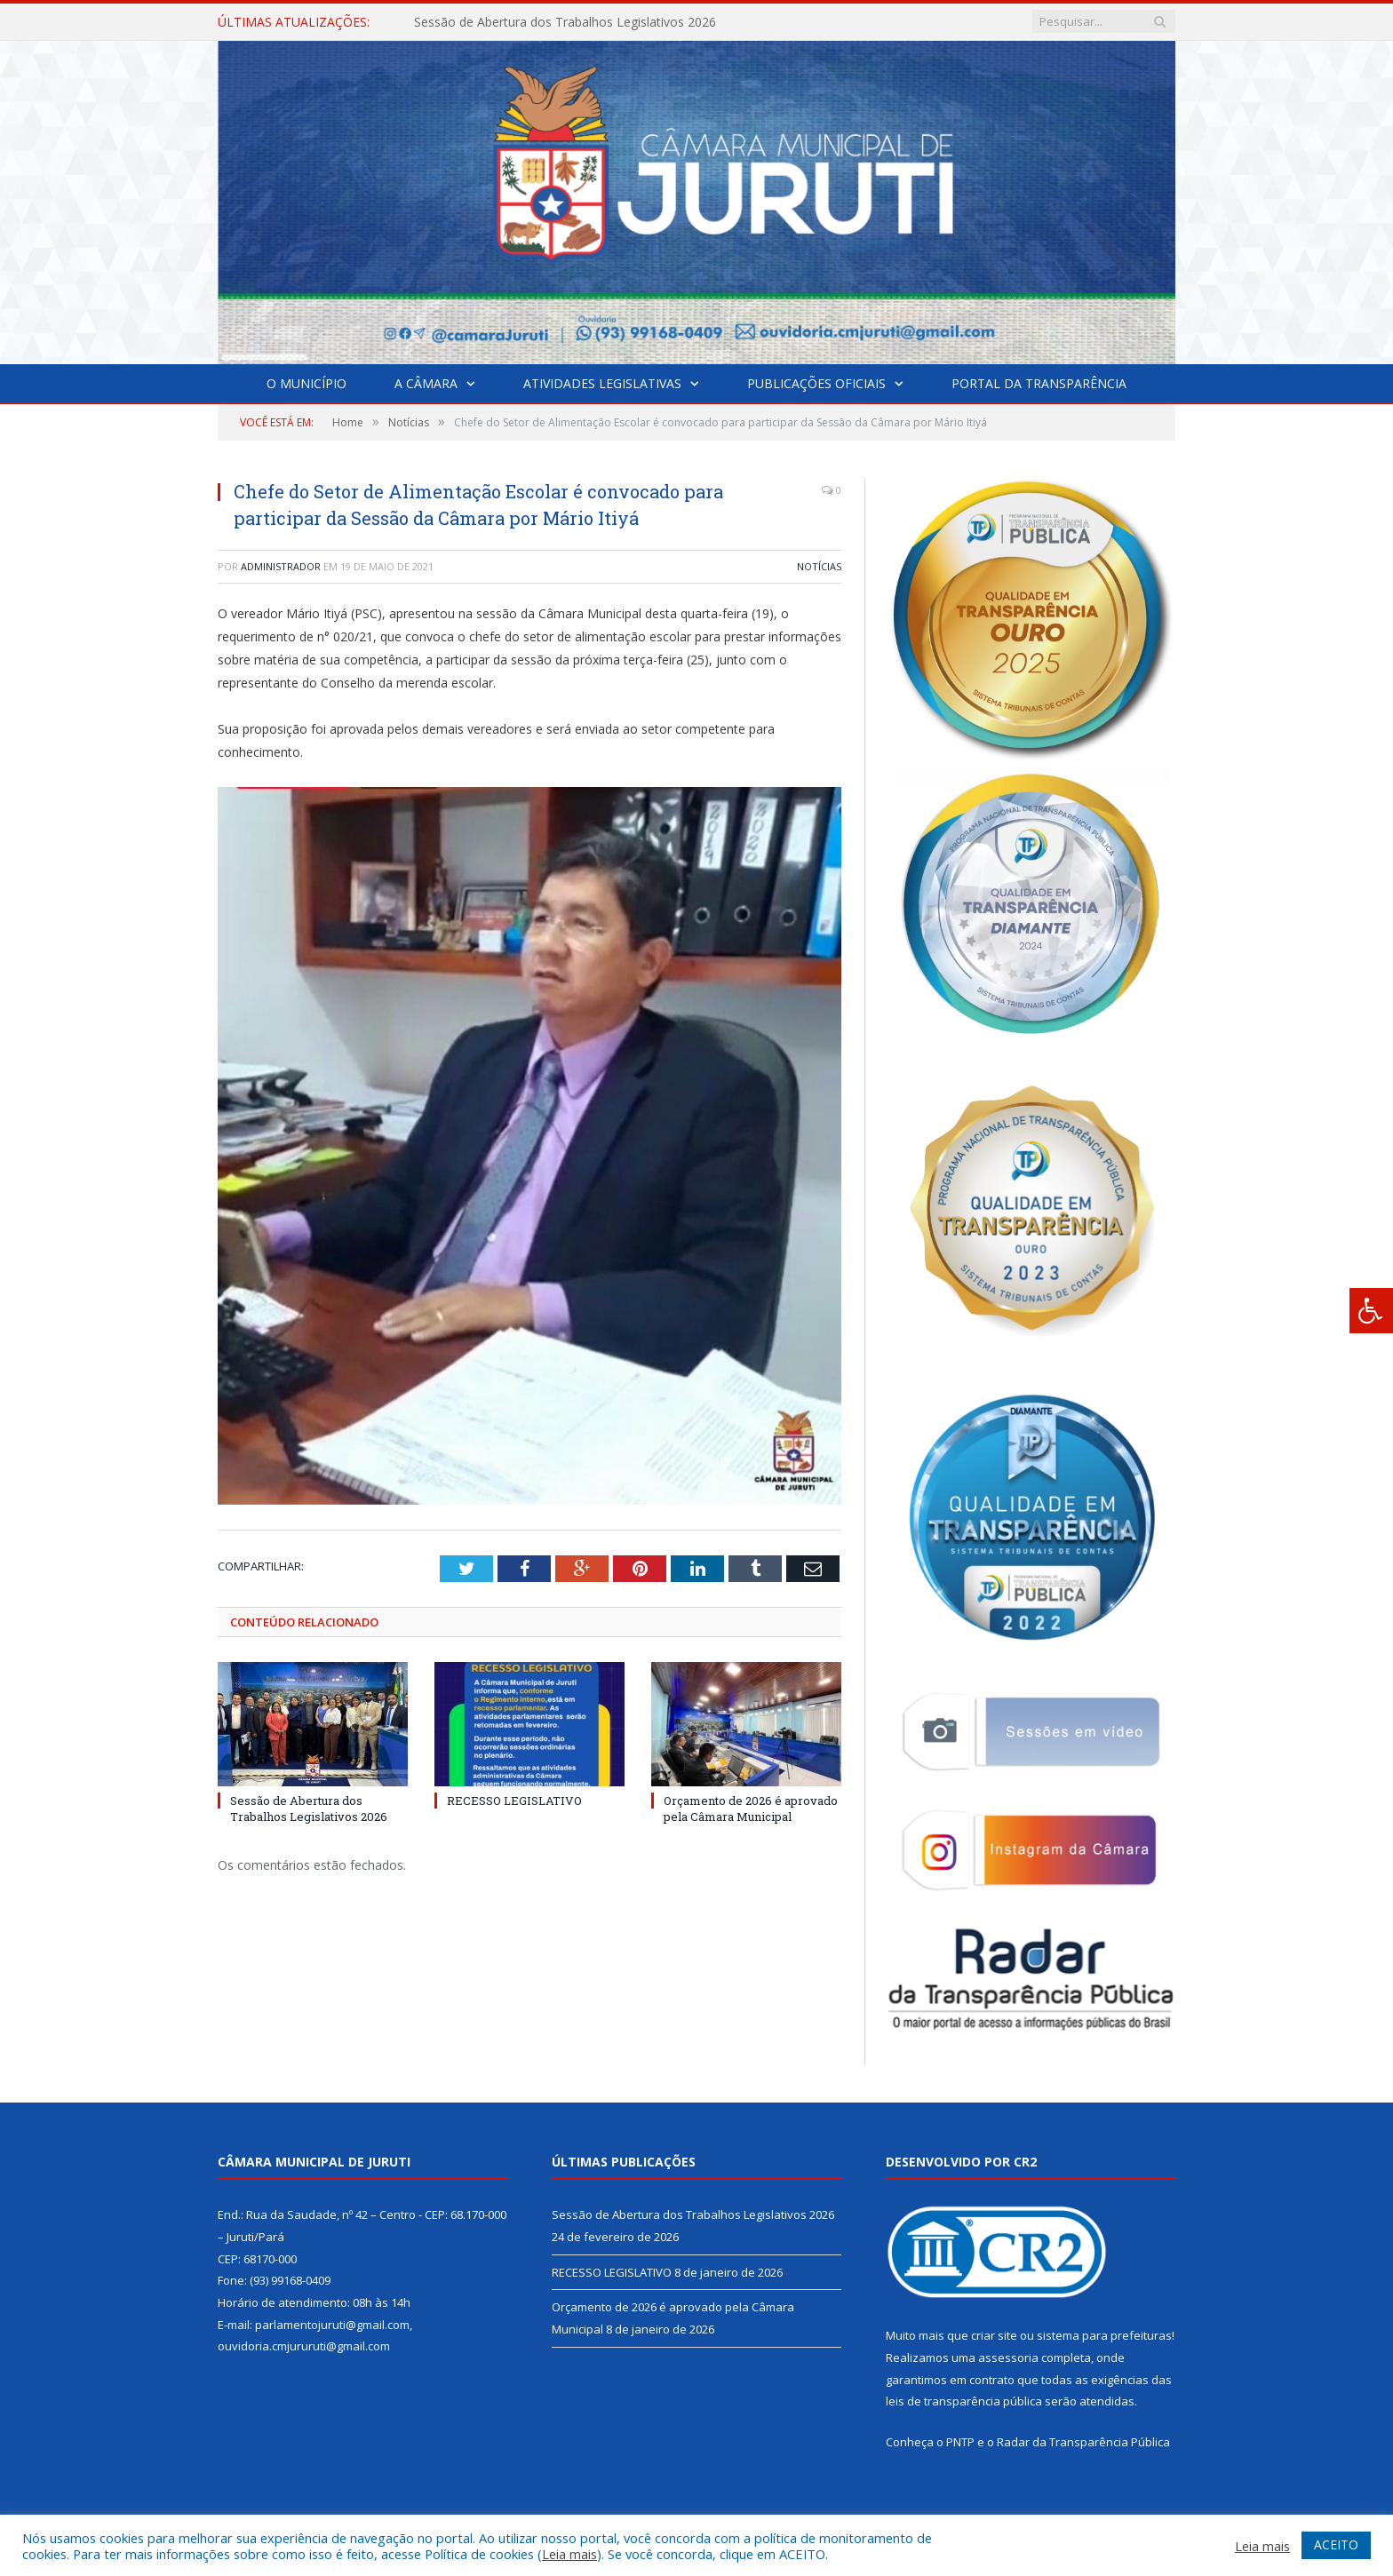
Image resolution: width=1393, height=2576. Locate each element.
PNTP (960, 2442)
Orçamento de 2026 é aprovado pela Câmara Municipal (751, 1809)
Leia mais (569, 2554)
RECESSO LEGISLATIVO (514, 1801)
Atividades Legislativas (602, 383)
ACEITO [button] (1336, 2544)
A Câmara (426, 383)
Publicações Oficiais (816, 383)
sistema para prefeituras (1104, 2335)
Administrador (281, 566)
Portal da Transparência (1038, 383)
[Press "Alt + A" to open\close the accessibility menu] (1371, 1310)
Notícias (819, 566)
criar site (994, 2335)
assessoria (1008, 2357)
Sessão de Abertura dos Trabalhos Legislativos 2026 (565, 22)
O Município (306, 383)
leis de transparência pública (964, 2401)
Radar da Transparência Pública (1083, 2442)
